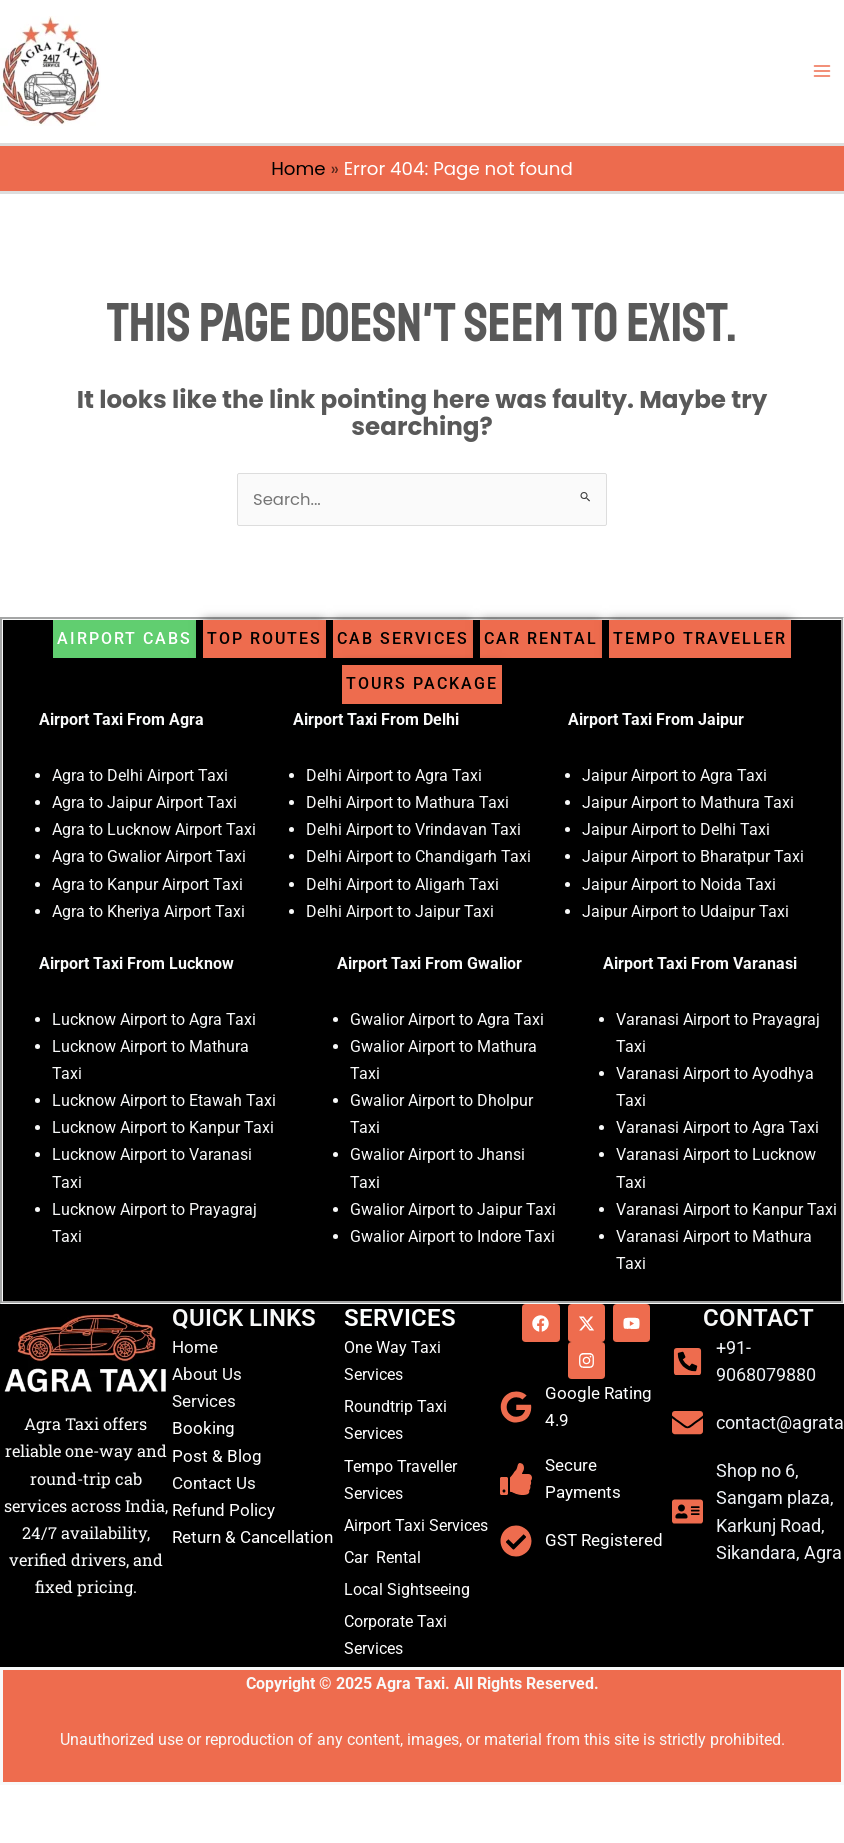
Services (204, 1401)
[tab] (124, 639)
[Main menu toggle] (821, 71)
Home (298, 168)
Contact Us (214, 1483)
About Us (207, 1374)
